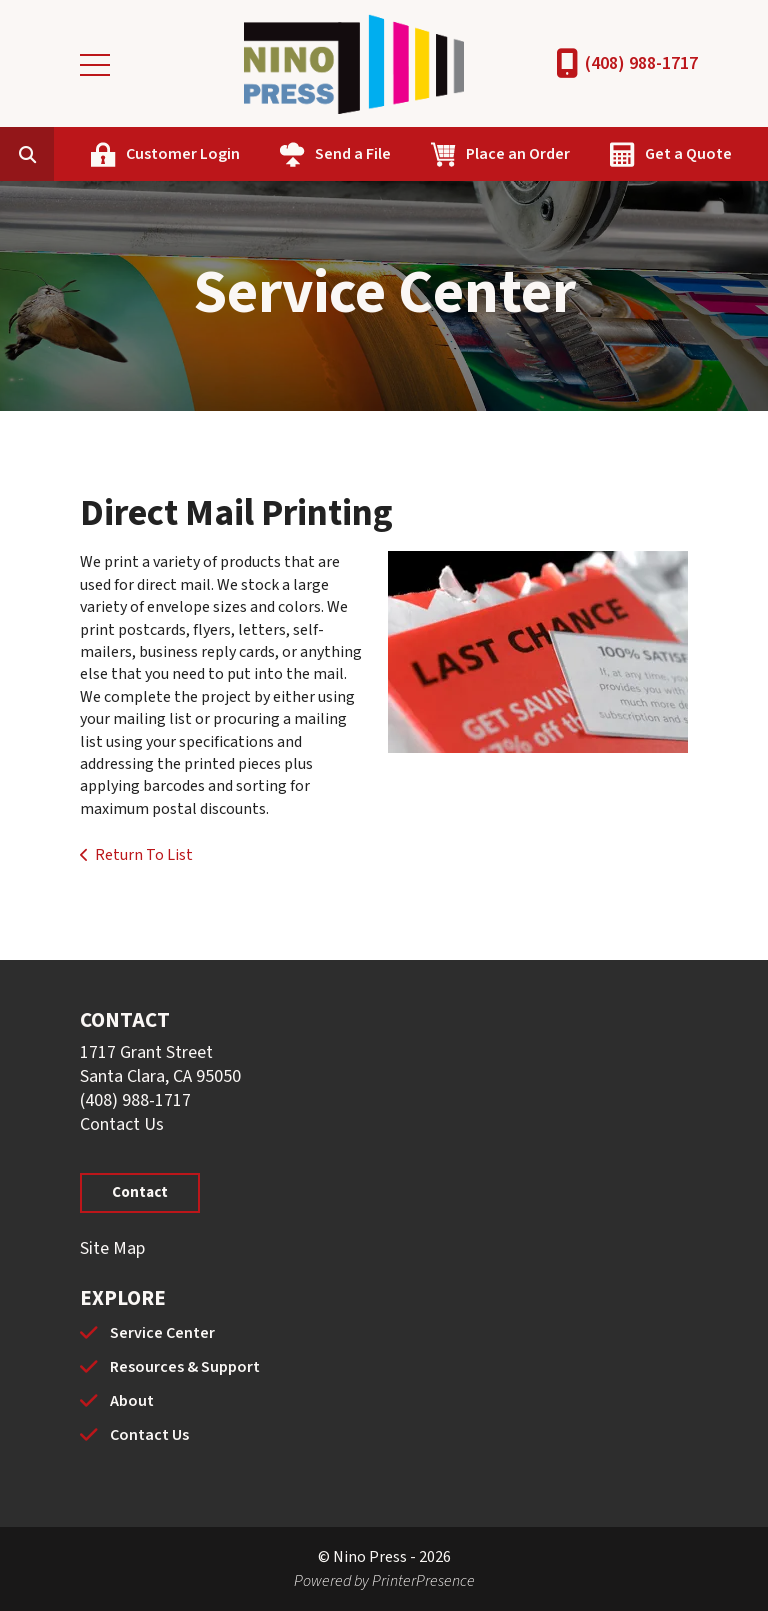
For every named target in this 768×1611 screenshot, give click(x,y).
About (132, 1401)
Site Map (112, 1248)
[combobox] (58, 154)
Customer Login (183, 154)
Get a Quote (688, 154)
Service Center (162, 1333)
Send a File (353, 154)
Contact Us (122, 1124)
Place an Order (518, 154)
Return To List (144, 855)
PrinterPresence (423, 1581)
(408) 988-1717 (641, 63)
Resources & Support (185, 1367)
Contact (140, 1192)
